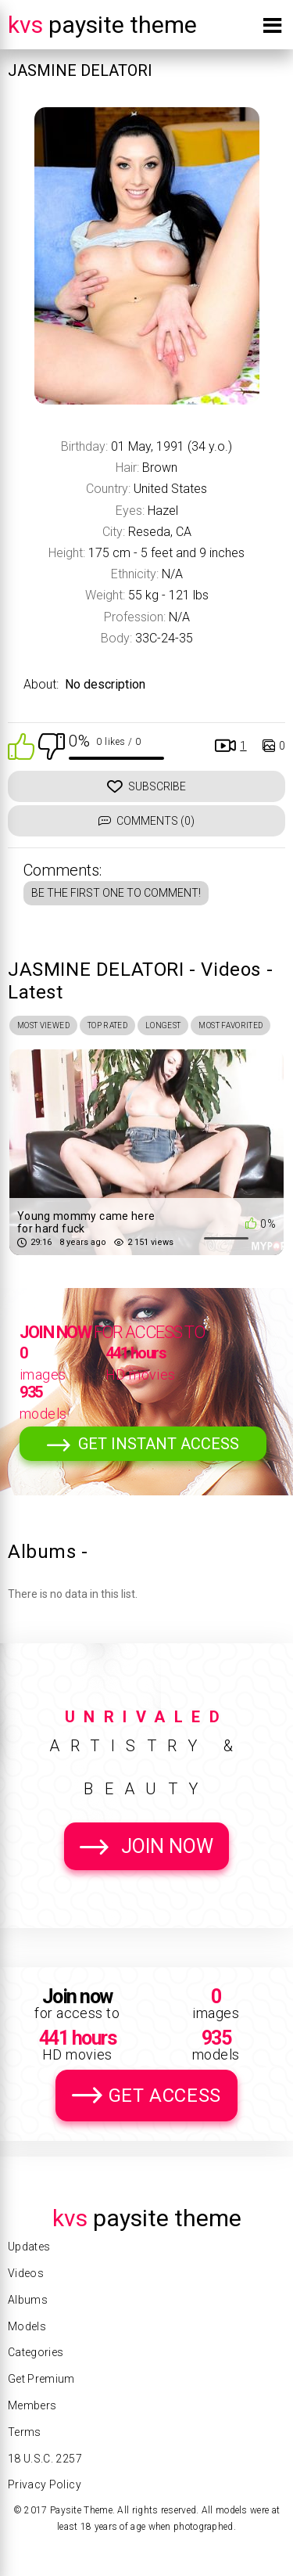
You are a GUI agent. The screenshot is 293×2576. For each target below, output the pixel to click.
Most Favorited (230, 1025)
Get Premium (41, 2379)
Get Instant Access (158, 1443)
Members (32, 2405)
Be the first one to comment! (116, 893)
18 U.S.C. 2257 (45, 2458)
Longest (162, 1025)
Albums (28, 2300)
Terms (24, 2432)
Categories (36, 2352)
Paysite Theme (102, 24)
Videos (26, 2273)
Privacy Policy (44, 2484)
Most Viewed (43, 1025)
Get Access (165, 2095)
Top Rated (107, 1025)
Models (27, 2326)
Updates (29, 2246)
